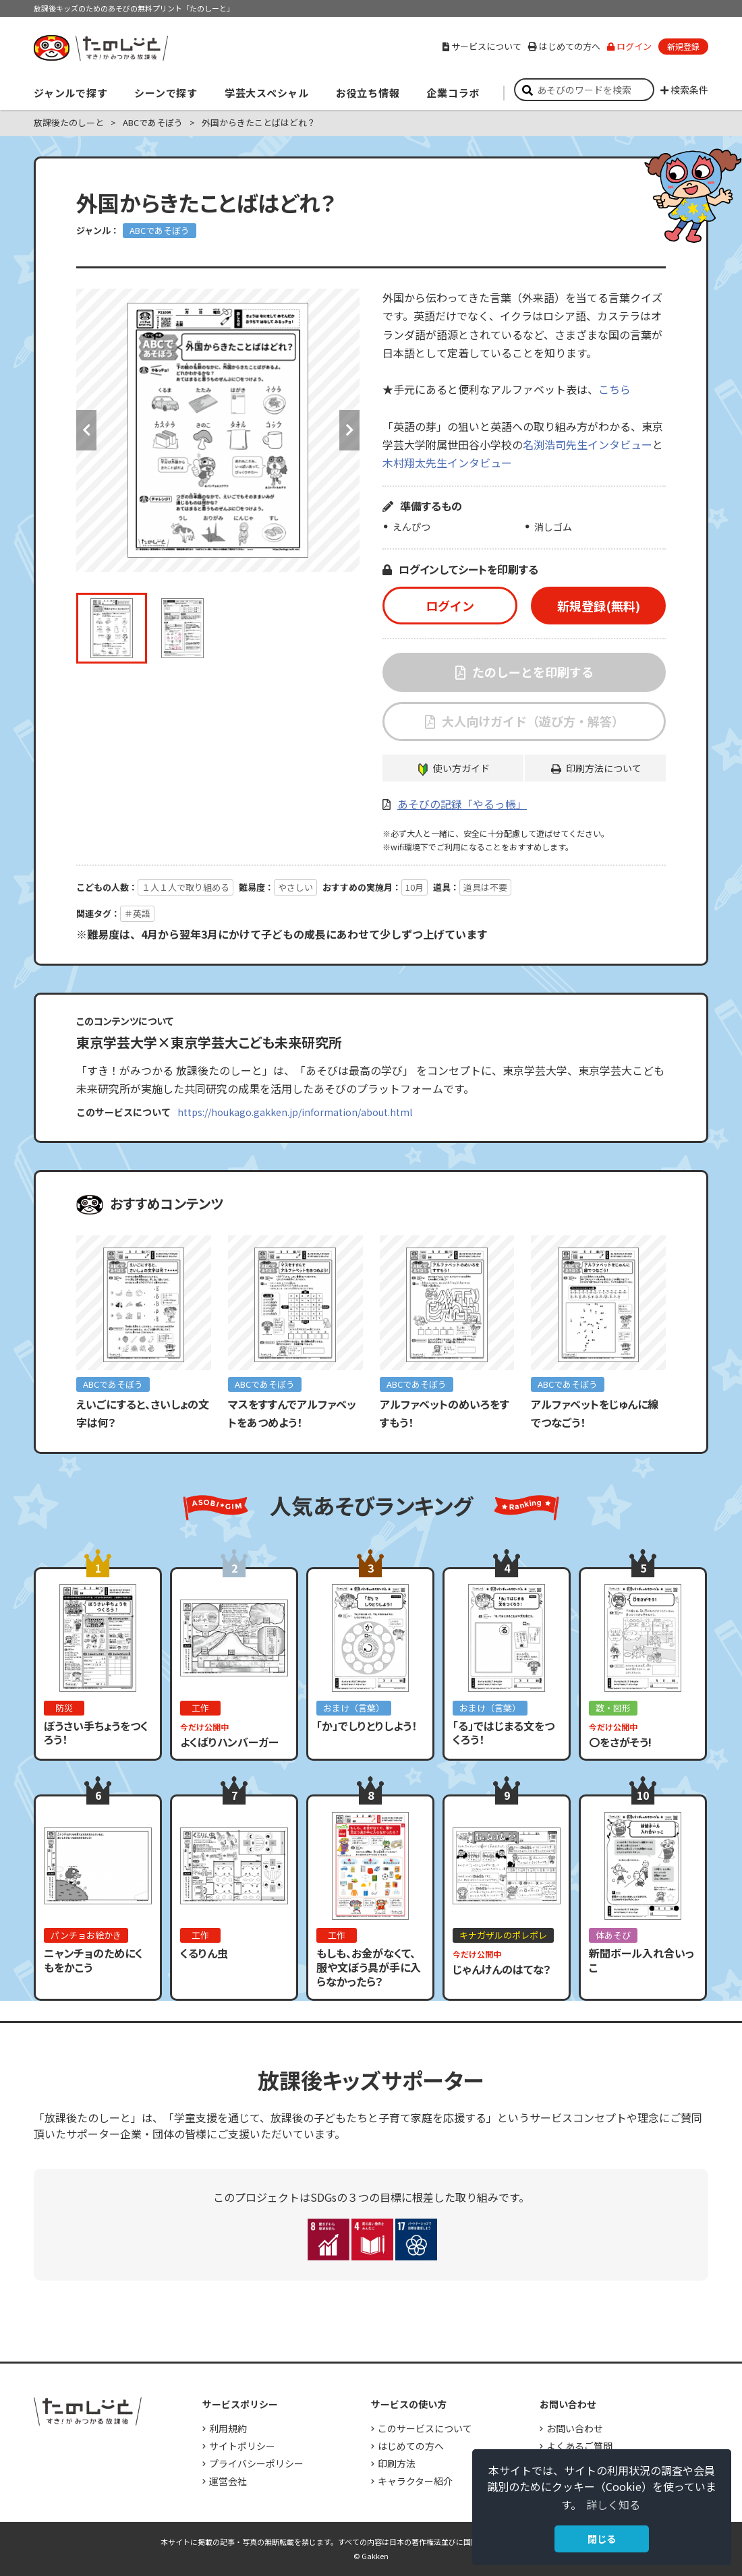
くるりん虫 (204, 1953)
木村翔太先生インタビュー (447, 463)
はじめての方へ (564, 46)
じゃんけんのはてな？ (502, 1969)
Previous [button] (86, 430)
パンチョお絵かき (86, 1935)
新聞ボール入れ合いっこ (641, 1960)
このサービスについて (425, 2428)
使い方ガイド (461, 768)
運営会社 (228, 2481)
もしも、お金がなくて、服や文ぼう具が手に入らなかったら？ (368, 1967)
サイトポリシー (242, 2446)
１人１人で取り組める (185, 887)
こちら (614, 389)
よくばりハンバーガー (229, 1742)
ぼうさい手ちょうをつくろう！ (96, 1733)
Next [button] (349, 430)
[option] (218, 430)
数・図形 (613, 1707)
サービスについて (482, 46)
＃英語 (137, 913)
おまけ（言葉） (353, 1707)
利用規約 (228, 2428)
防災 (64, 1707)
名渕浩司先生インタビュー (587, 444)
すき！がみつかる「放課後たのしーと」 (100, 48)
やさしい (295, 887)
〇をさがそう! (620, 1742)
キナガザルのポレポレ (503, 1935)
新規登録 (683, 46)
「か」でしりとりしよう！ (366, 1726)
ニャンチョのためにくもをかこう (93, 1960)
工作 (200, 1707)
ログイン (629, 46)
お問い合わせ (574, 2428)
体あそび (613, 1935)
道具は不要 (485, 887)
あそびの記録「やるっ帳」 (462, 804)
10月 (414, 887)
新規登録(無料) (598, 605)
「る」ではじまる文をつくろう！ (503, 1733)
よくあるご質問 (579, 2446)
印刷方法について (603, 768)
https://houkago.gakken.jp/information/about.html (294, 1112)
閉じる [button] (602, 2538)
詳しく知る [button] (613, 2504)
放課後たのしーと (69, 122)
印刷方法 (397, 2463)
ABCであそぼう (153, 122)
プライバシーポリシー (256, 2463)
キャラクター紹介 (415, 2481)
